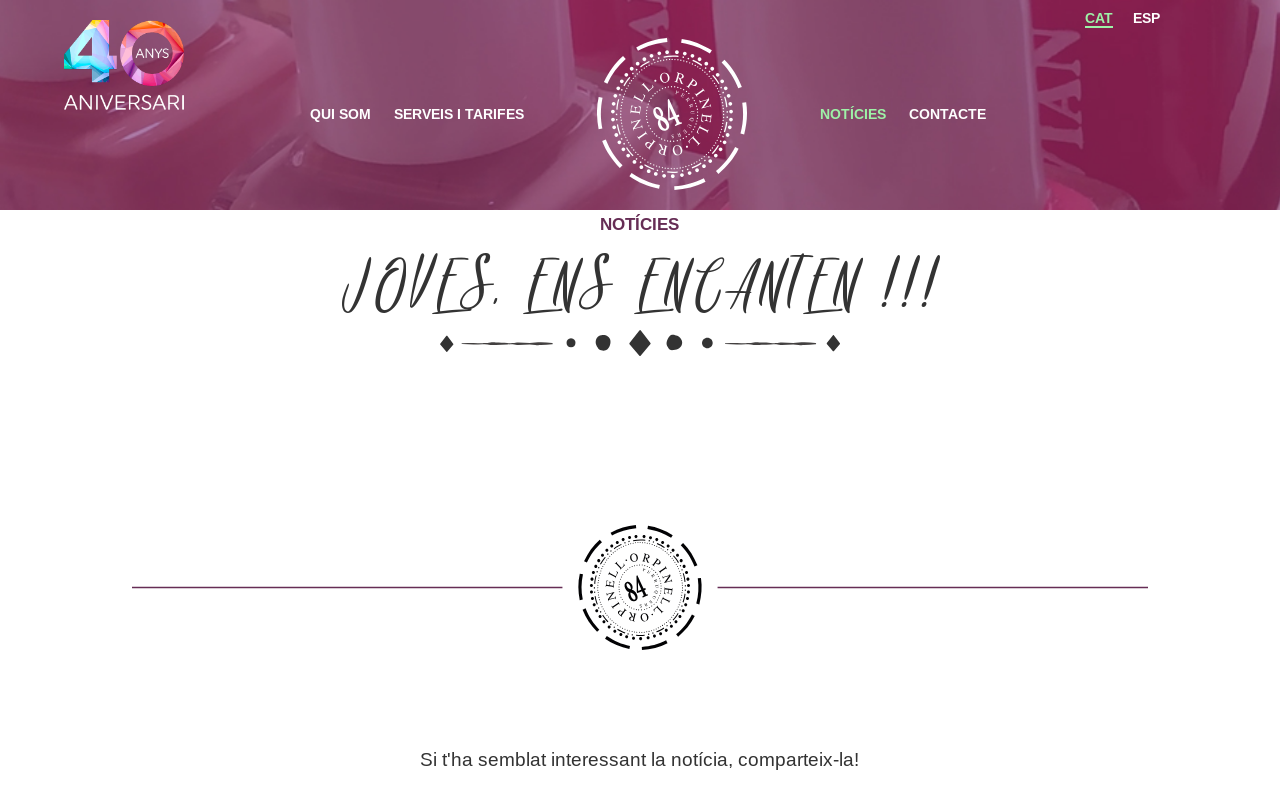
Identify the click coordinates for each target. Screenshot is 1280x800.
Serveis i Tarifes (459, 114)
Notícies (853, 114)
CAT (1099, 18)
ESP (1146, 18)
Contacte (947, 114)
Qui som (340, 114)
